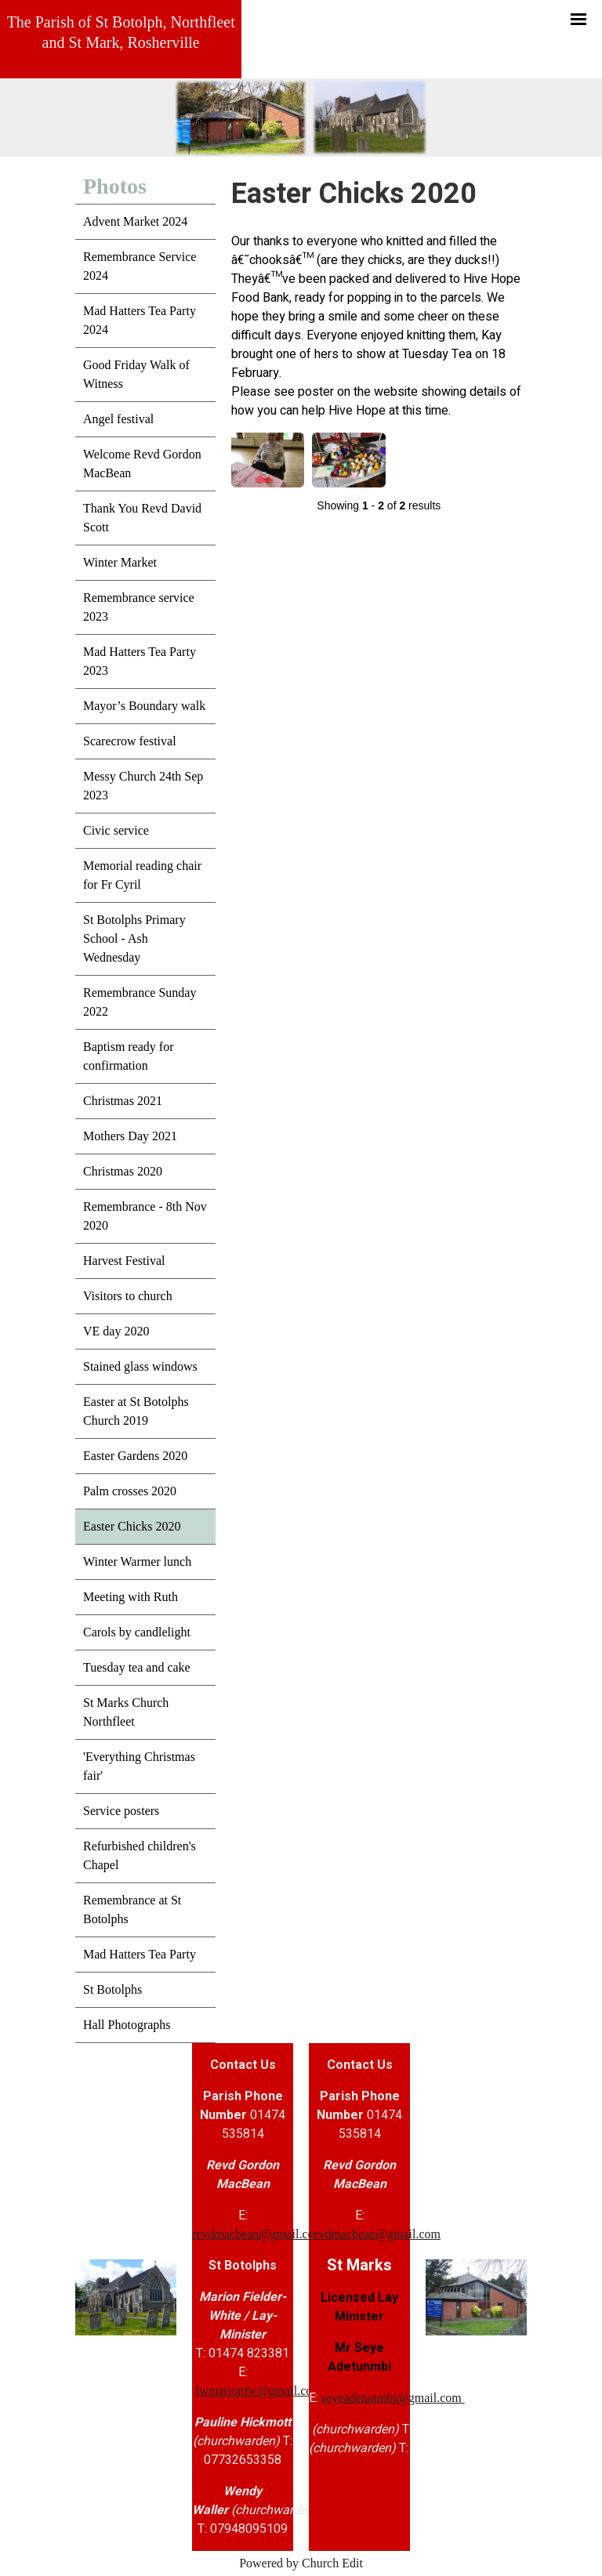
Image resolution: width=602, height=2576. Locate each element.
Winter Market (120, 562)
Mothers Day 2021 (130, 1136)
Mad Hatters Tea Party (139, 1954)
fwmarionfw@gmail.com (258, 2390)
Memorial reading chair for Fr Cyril (142, 875)
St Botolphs (112, 1989)
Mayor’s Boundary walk (144, 705)
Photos (115, 186)
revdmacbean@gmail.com (258, 2234)
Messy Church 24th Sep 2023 (143, 786)
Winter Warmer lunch (137, 1561)
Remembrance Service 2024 (139, 266)
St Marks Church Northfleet (126, 1712)
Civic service (116, 830)
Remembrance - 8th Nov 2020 (145, 1216)
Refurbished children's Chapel (139, 1855)
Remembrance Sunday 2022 (139, 1002)
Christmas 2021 (122, 1100)
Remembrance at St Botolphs (132, 1909)
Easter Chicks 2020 (131, 1526)
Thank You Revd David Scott (142, 518)
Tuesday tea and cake (136, 1667)
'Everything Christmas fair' (139, 1766)
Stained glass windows (140, 1366)
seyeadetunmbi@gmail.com (393, 2397)
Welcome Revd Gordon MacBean (142, 463)
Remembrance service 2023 (138, 607)
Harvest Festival (124, 1260)
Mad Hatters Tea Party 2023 (139, 661)
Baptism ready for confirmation (128, 1056)
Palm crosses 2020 (129, 1491)
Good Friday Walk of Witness (136, 374)
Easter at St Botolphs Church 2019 (136, 1411)
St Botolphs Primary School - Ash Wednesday (134, 938)
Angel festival (118, 419)
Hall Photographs (127, 2024)
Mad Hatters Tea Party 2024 (139, 320)
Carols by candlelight (136, 1632)
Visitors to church (127, 1295)
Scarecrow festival (129, 741)
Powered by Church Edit (301, 2563)
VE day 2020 (116, 1331)
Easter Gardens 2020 (135, 1455)
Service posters (121, 1810)
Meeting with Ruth (130, 1596)
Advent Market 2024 (135, 221)
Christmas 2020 (122, 1171)
